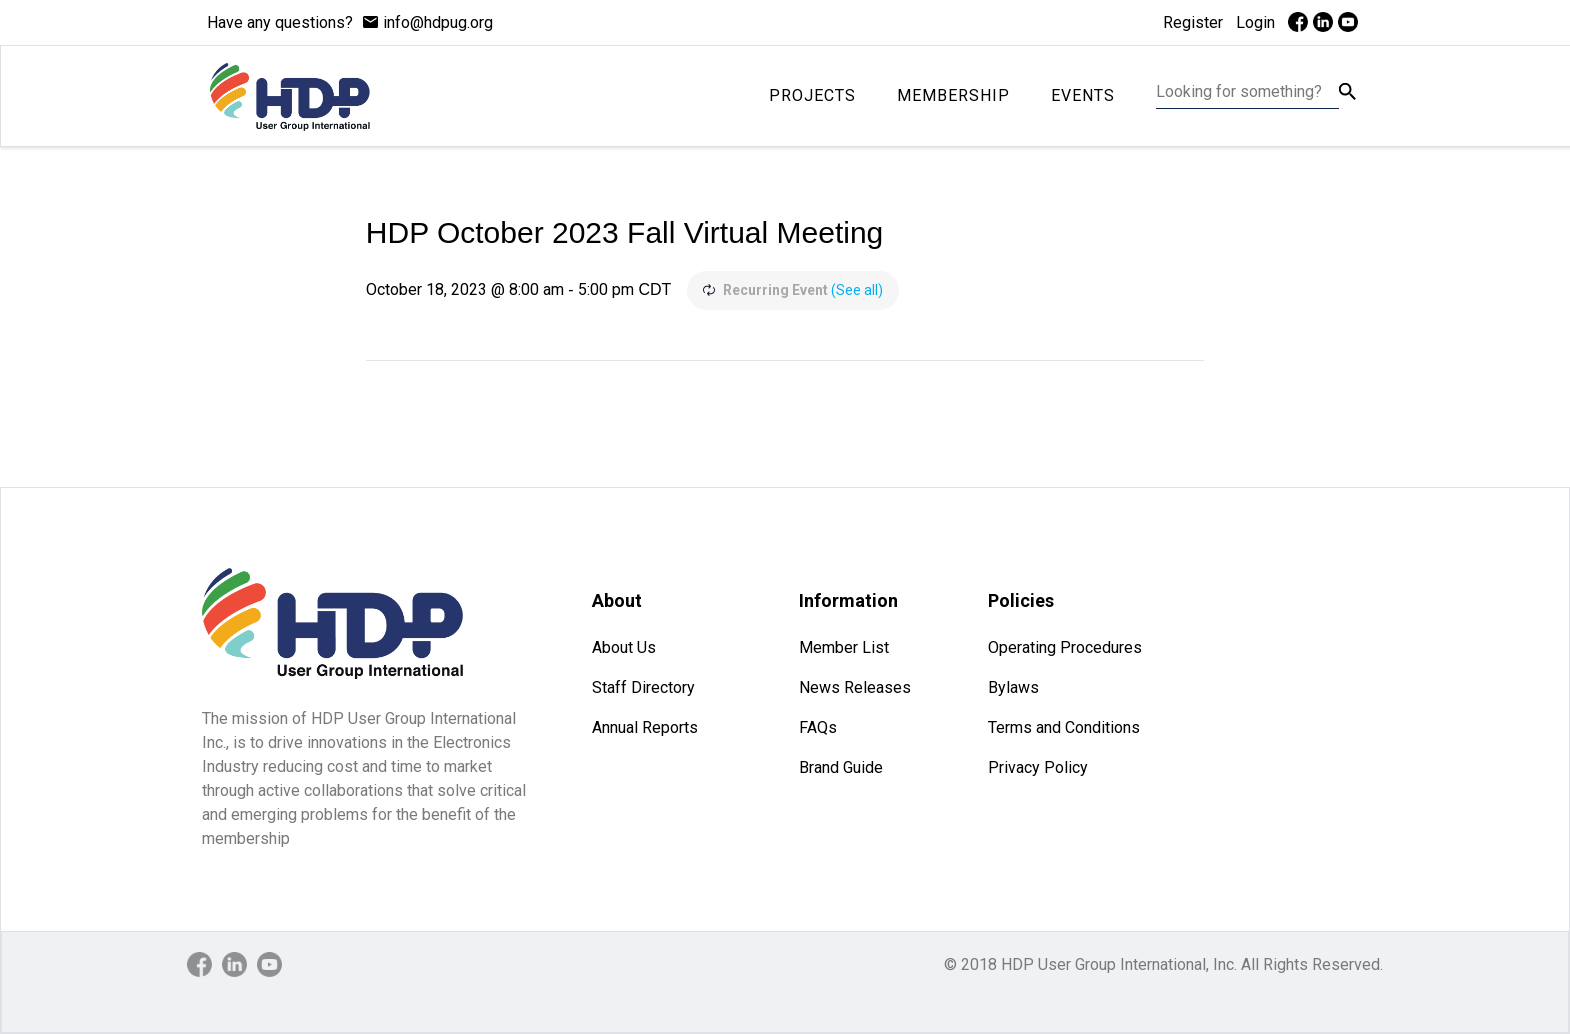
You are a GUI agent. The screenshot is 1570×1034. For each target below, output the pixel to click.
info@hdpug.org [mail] (438, 22)
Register (1193, 22)
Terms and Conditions (1064, 727)
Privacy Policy (1038, 767)
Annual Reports (645, 727)
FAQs (818, 727)
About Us (624, 647)
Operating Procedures (1065, 647)
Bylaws (1013, 687)
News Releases (855, 687)
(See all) (857, 290)
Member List (844, 647)
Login (1255, 22)
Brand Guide (841, 767)
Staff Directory (643, 687)
